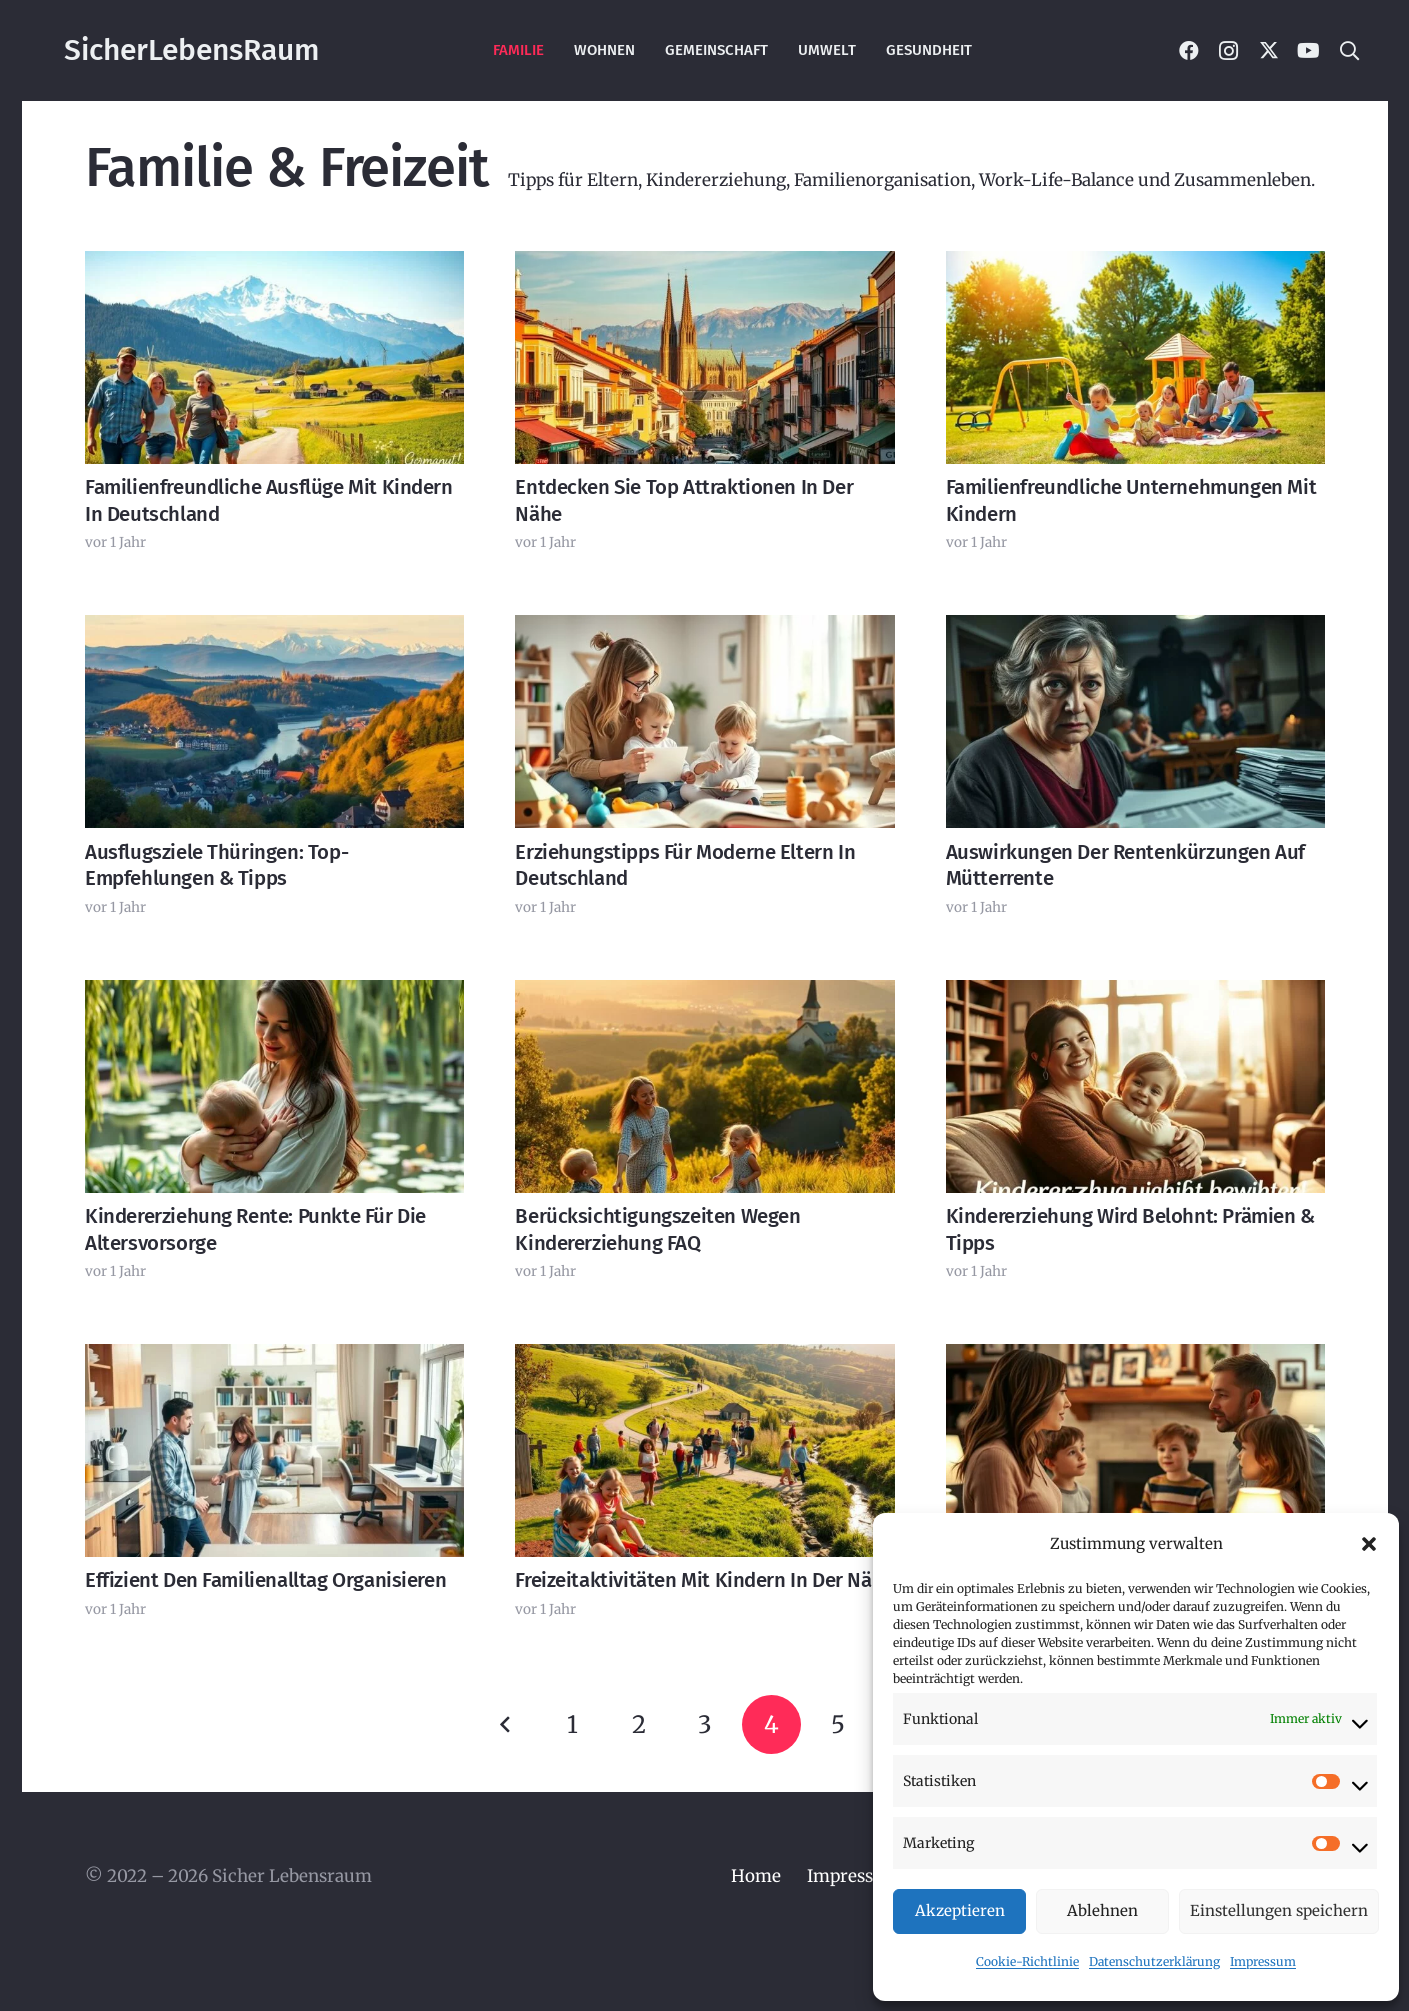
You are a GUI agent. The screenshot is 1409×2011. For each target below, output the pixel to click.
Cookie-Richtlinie (1027, 1961)
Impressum (1263, 1961)
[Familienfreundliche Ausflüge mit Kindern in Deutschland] (274, 357)
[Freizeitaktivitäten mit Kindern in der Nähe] (704, 1450)
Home (756, 1876)
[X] (1269, 51)
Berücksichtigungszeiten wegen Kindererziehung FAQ (657, 1229)
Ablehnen (1102, 1910)
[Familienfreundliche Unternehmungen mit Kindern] (1134, 357)
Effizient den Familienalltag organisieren (265, 1581)
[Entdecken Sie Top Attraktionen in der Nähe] (704, 357)
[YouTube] (1309, 51)
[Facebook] (1189, 51)
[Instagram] (1229, 51)
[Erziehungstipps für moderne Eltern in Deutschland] (704, 722)
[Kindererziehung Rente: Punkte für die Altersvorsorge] (274, 1086)
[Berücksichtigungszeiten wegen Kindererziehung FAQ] (704, 1086)
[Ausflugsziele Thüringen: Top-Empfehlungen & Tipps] (274, 722)
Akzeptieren (960, 1910)
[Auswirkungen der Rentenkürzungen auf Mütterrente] (1134, 722)
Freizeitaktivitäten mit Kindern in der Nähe (704, 1581)
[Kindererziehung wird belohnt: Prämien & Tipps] (1134, 1086)
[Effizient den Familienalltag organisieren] (274, 1450)
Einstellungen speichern (1279, 1910)
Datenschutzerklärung (1154, 1961)
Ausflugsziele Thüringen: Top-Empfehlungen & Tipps (216, 865)
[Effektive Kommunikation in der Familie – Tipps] (1134, 1450)
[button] (1369, 1544)
